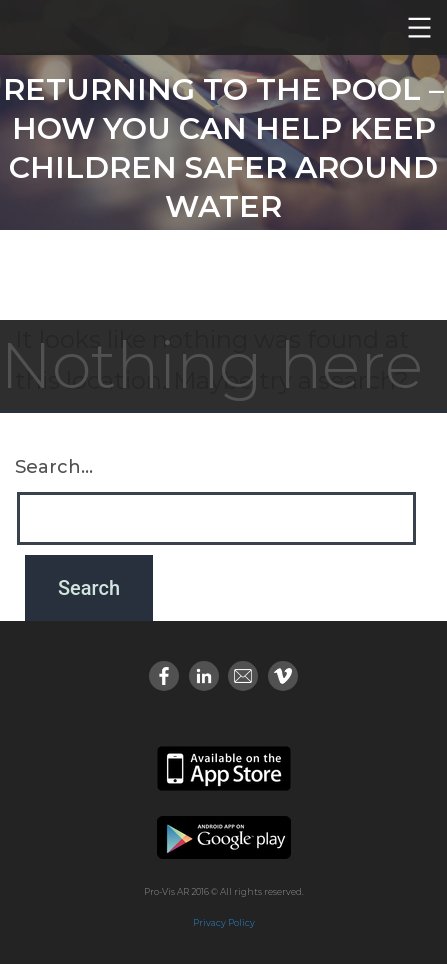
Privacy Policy (224, 922)
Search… (54, 467)
